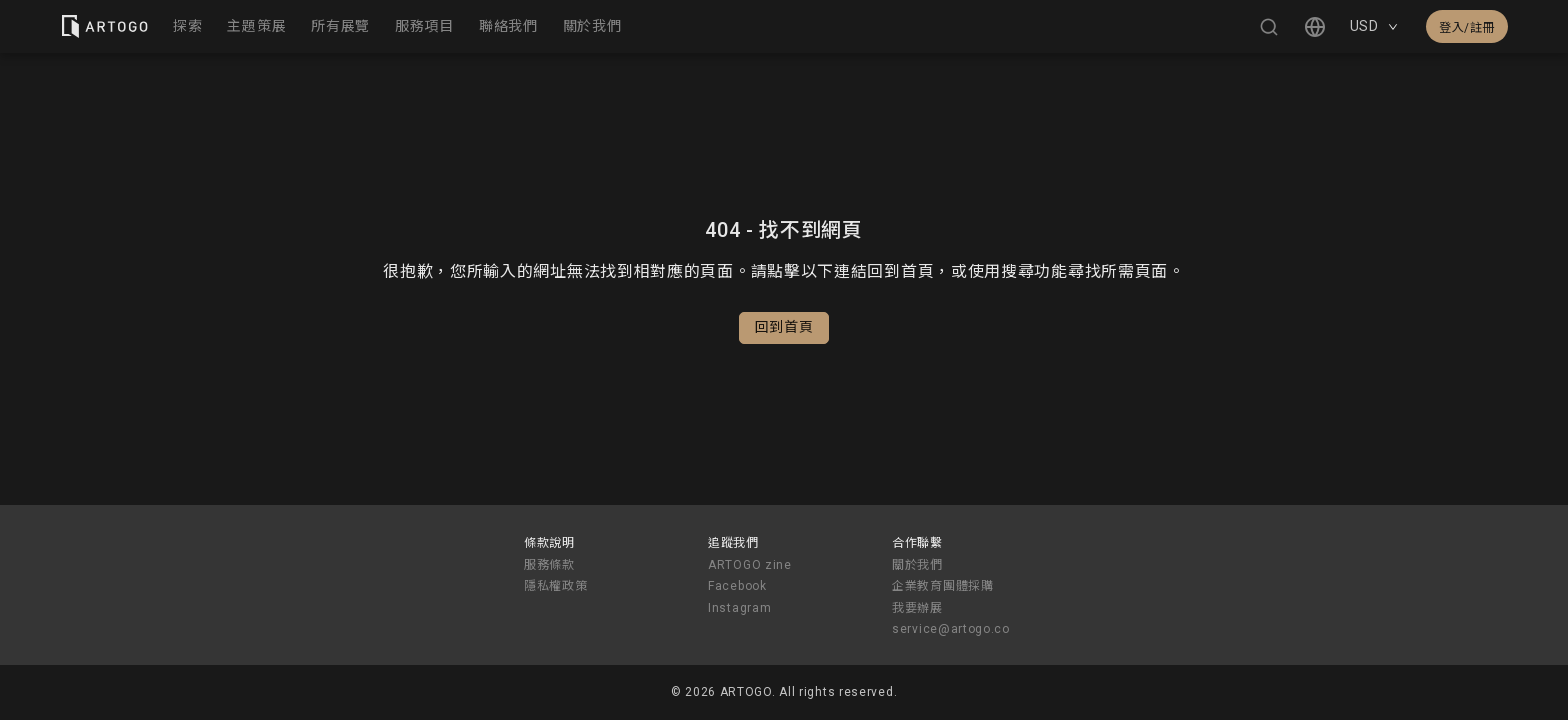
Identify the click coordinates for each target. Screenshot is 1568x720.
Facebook (737, 586)
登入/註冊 (1467, 28)
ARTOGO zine (750, 565)
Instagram (739, 608)
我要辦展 (917, 608)
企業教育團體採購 (943, 586)
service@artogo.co (951, 629)
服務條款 (549, 565)
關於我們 (917, 565)
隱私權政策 (556, 586)
